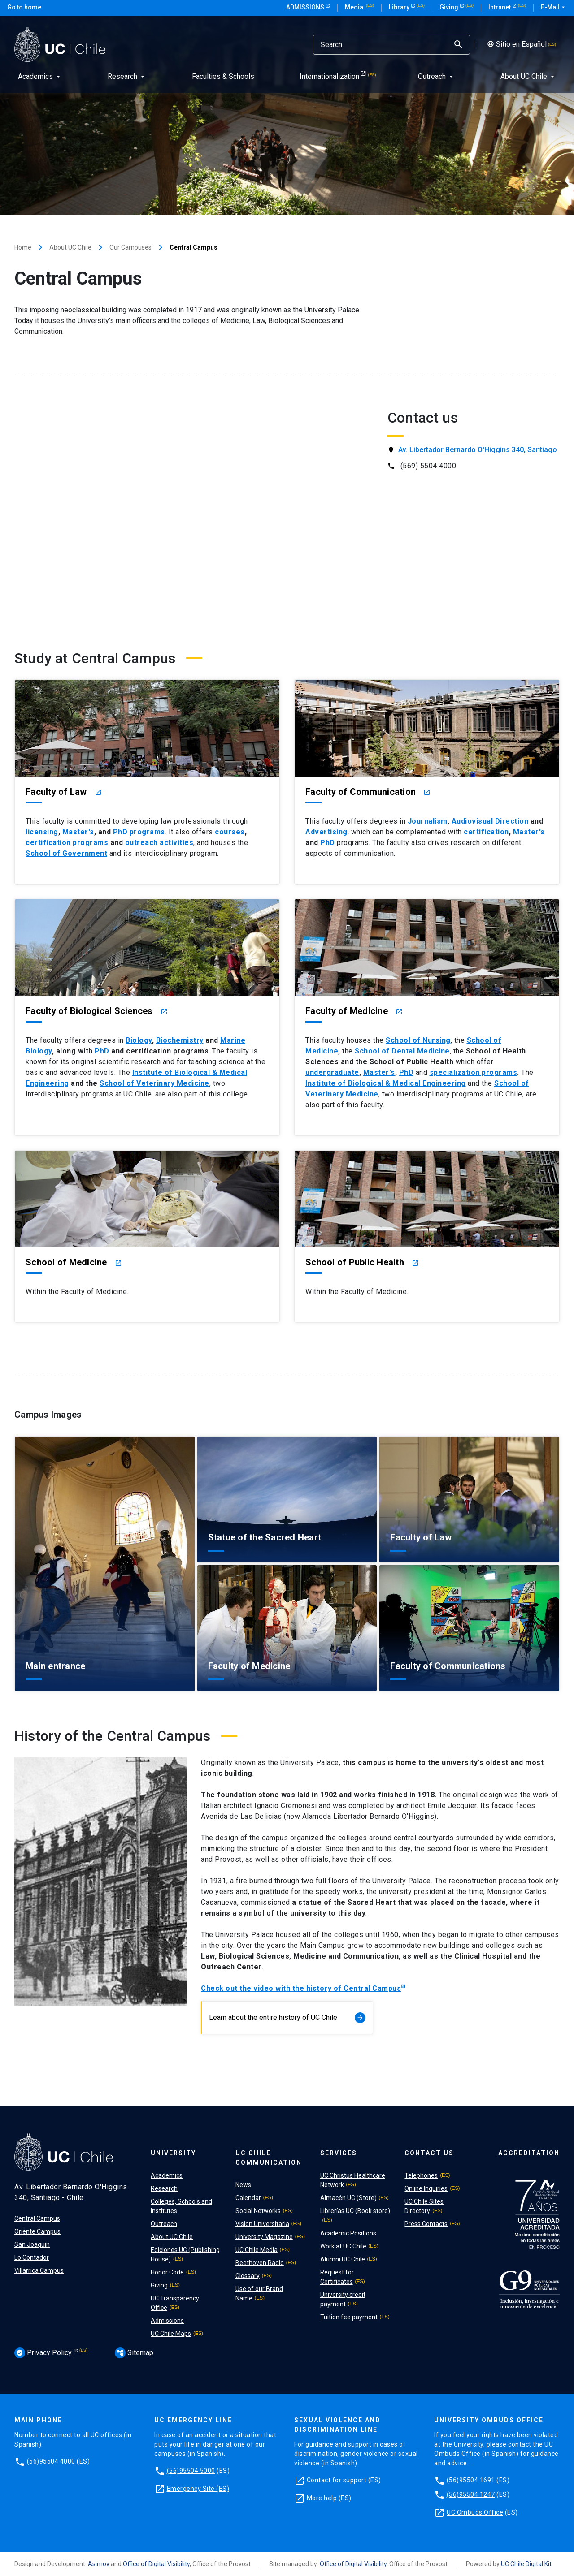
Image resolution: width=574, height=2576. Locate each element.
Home (22, 247)
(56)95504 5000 (191, 2470)
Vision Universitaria (262, 2223)
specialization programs (473, 1072)
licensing (42, 832)
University (173, 2153)
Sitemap (134, 2352)
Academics (167, 2175)
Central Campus (37, 2218)
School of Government (66, 853)
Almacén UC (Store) (348, 2197)
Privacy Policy (44, 2352)
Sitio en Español (515, 44)
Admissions (306, 7)
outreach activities (159, 842)
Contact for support (337, 2480)
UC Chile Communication (268, 2157)
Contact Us (429, 2153)
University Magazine (264, 2236)
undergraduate (332, 1072)
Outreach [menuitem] (436, 76)
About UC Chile (70, 247)
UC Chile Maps (171, 2333)
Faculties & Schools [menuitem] (223, 76)
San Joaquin (32, 2244)
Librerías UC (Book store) (355, 2210)
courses (230, 832)
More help (322, 2498)
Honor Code (167, 2272)
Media (355, 7)
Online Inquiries (426, 2188)
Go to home (24, 7)
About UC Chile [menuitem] (528, 76)
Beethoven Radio (259, 2262)
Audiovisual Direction (490, 821)
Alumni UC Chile (342, 2259)
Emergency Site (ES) (198, 2488)
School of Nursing (418, 1040)
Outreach (164, 2223)
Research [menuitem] (127, 76)
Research (164, 2188)
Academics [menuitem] (40, 76)
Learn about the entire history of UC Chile (287, 2017)
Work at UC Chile (343, 2246)
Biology (139, 1040)
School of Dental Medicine (402, 1051)
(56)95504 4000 (51, 2461)
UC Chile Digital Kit (526, 2563)
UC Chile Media (256, 2249)
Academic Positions (348, 2233)
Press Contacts (426, 2223)
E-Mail (554, 8)
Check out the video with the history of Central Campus (301, 1988)
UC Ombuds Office (475, 2512)
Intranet (500, 7)
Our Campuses (130, 247)
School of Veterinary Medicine (154, 1083)
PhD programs (139, 832)
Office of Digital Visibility (156, 2563)
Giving (449, 7)
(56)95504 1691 (471, 2480)
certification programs (67, 842)
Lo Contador (31, 2257)
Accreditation (529, 2153)
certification (486, 832)
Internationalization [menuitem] (329, 76)
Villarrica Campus (39, 2270)
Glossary (247, 2275)
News (243, 2184)
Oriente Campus (37, 2231)
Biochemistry (180, 1040)
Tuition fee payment (349, 2317)
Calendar (248, 2197)
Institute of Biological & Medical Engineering (385, 1083)
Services (338, 2153)
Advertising (326, 832)
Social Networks (258, 2210)
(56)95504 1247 (471, 2494)
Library (400, 7)
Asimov (98, 2563)
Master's (78, 832)
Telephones (421, 2175)
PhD (327, 842)
